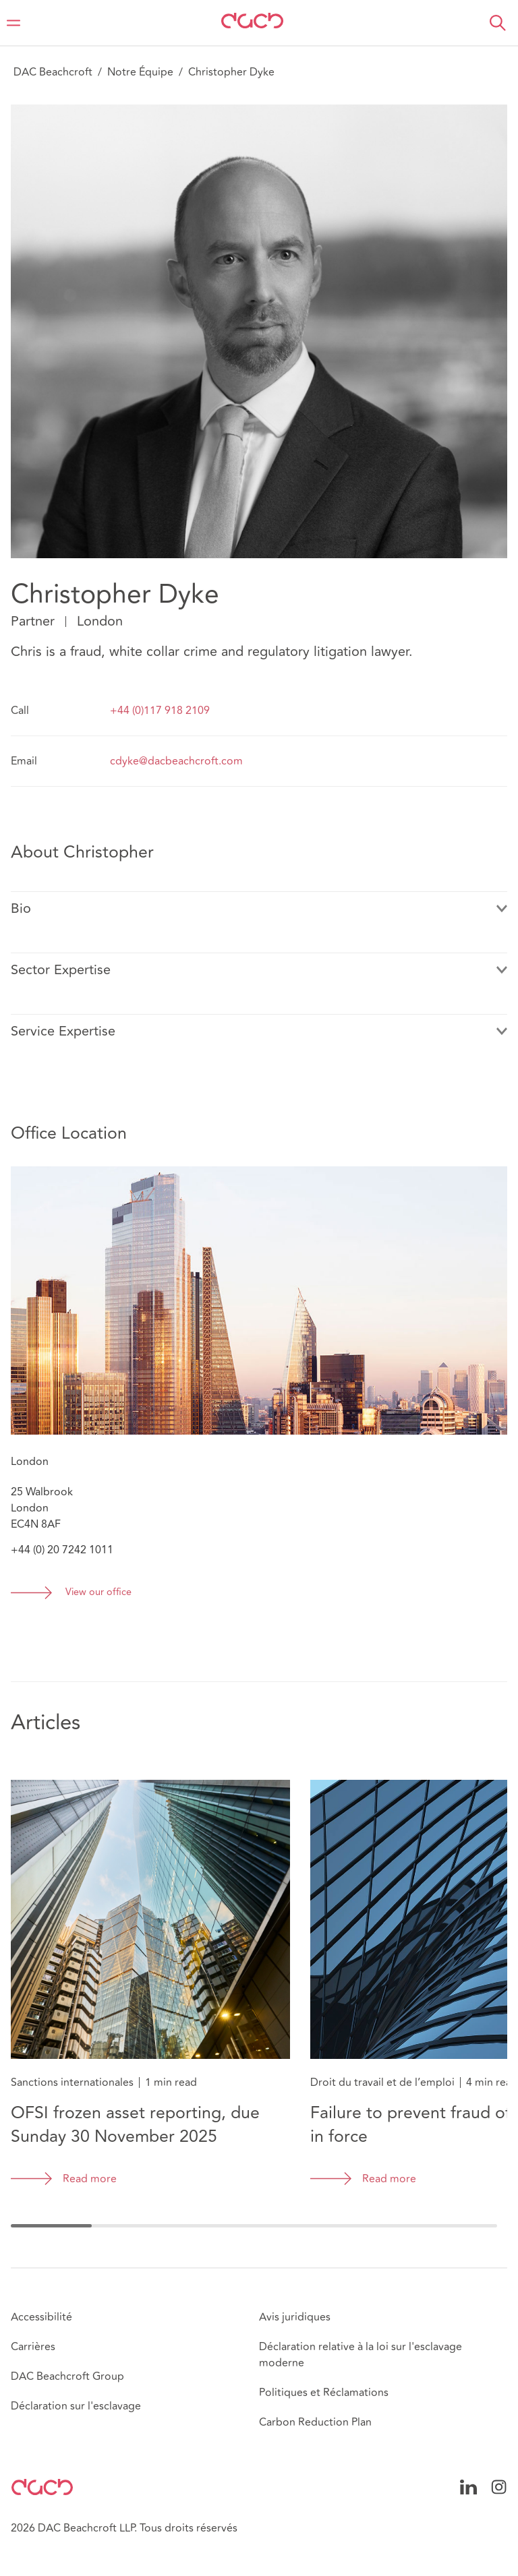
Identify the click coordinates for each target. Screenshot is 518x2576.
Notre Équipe (140, 72)
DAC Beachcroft (52, 72)
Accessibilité (41, 2317)
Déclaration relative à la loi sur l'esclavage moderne (360, 2355)
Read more (90, 2179)
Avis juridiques (294, 2317)
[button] (498, 23)
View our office (98, 1593)
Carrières (33, 2347)
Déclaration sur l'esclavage (76, 2406)
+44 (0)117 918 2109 (160, 710)
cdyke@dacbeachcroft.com (176, 761)
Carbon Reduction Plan (315, 2422)
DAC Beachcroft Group (67, 2376)
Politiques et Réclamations (323, 2393)
